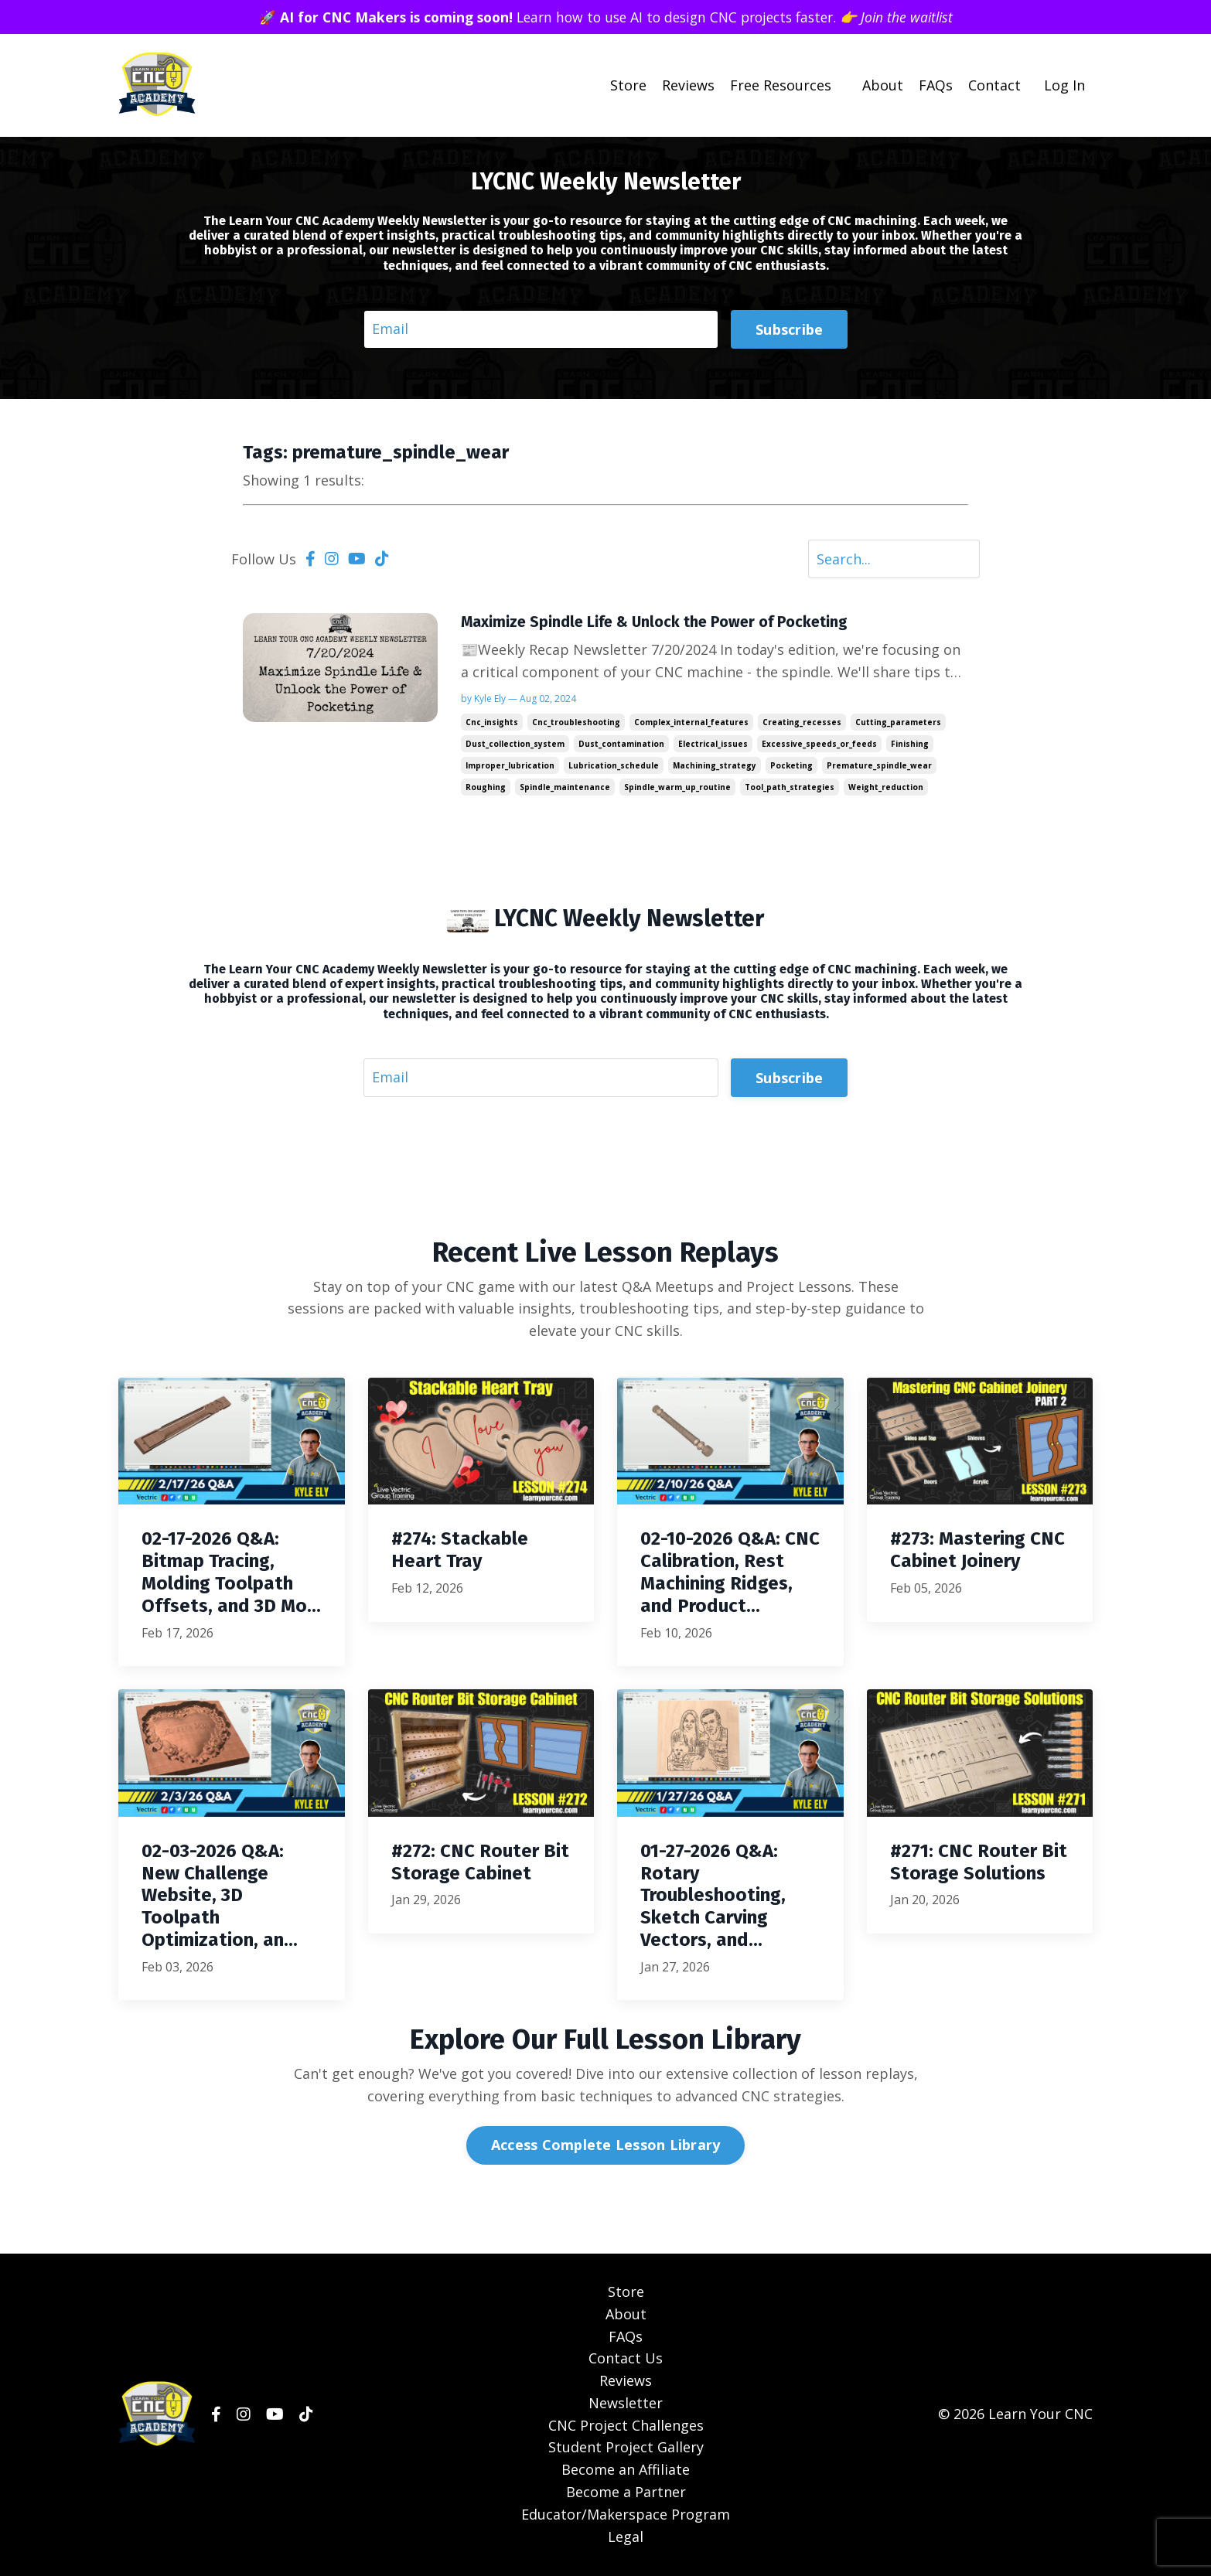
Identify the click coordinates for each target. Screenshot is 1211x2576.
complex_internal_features (691, 722)
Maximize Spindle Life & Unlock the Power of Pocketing (656, 622)
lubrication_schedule (613, 766)
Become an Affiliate (625, 2471)
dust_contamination (621, 744)
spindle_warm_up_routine (677, 787)
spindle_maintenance (565, 787)
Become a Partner (626, 2492)
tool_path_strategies (789, 787)
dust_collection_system (515, 744)
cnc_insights (492, 722)
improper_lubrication (510, 766)
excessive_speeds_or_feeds (819, 744)
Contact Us (625, 2359)
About (882, 85)
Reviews (688, 85)
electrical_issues (713, 744)
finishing (910, 744)
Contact (994, 85)
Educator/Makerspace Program (625, 2515)
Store (628, 85)
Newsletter (625, 2403)
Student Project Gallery (626, 2448)
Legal (625, 2537)
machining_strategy (714, 766)
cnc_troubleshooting (576, 722)
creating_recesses (801, 722)
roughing (486, 787)
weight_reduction (885, 787)
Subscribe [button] (789, 328)
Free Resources (780, 85)
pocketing (791, 766)
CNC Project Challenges (626, 2426)
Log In (1064, 85)
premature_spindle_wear (879, 766)
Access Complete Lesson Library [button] (606, 2146)
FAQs (936, 85)
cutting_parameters (898, 722)
